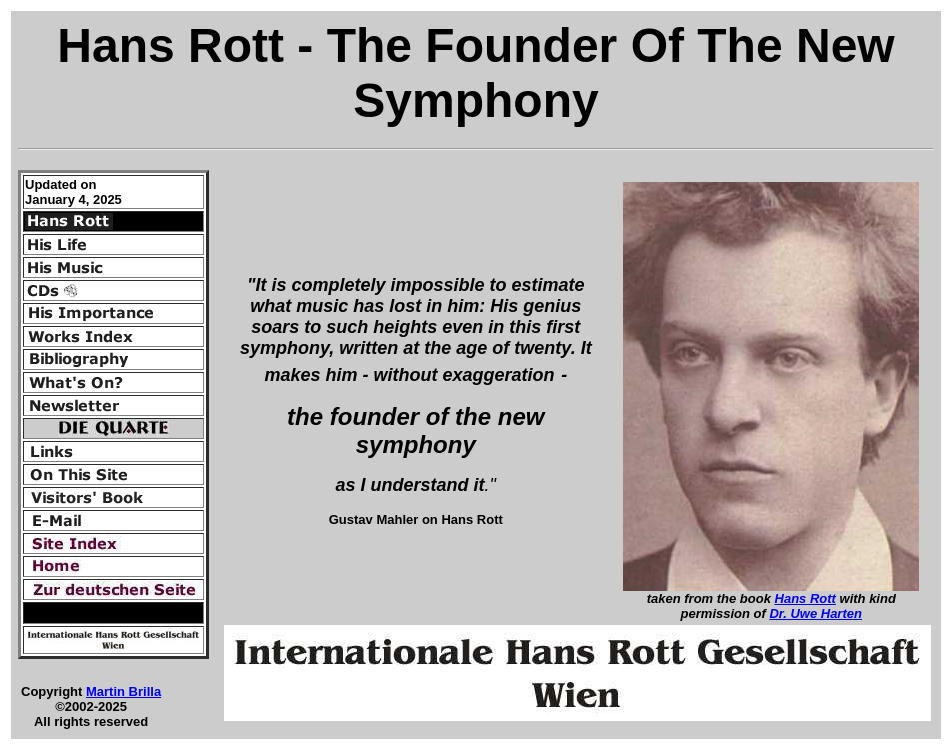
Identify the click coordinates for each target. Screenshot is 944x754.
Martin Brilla (123, 691)
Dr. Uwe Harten (815, 613)
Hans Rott (805, 598)
